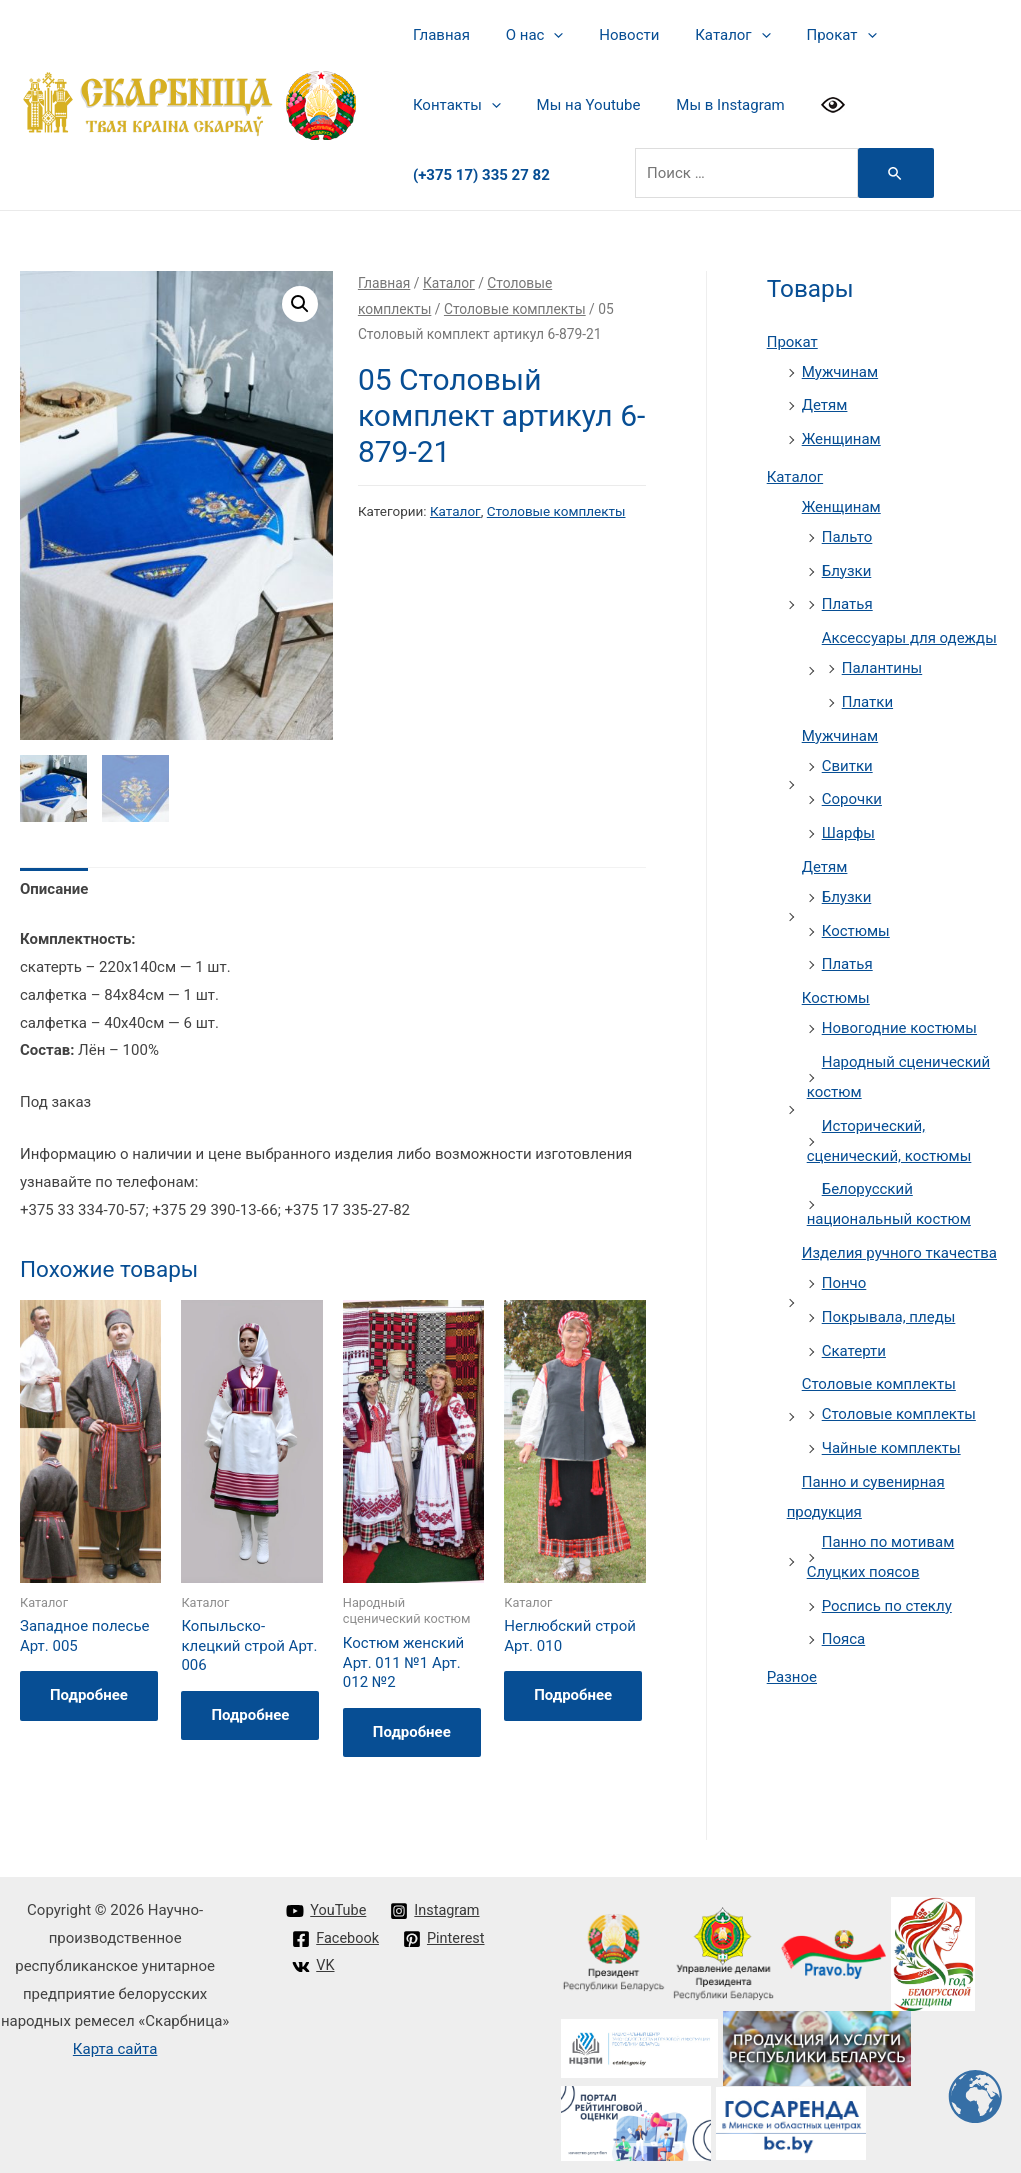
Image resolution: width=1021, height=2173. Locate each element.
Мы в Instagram (598, 105)
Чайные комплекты (891, 1440)
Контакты (924, 35)
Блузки (847, 563)
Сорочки (852, 791)
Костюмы (856, 923)
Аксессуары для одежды (909, 630)
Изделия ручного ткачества (899, 1245)
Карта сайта (115, 2041)
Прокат (815, 35)
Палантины (882, 660)
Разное (792, 1669)
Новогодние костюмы (899, 1020)
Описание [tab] (54, 881)
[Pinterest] (447, 1931)
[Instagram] (439, 1903)
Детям (825, 397)
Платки (867, 694)
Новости (615, 35)
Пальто (847, 529)
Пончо (844, 1275)
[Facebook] (336, 1931)
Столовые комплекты (515, 301)
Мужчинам (840, 364)
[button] (300, 296)
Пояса (844, 1631)
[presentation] (545, 35)
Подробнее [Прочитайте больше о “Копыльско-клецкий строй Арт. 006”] (250, 1707)
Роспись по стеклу (887, 1598)
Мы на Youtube (462, 105)
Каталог (712, 35)
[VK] (313, 1959)
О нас (526, 35)
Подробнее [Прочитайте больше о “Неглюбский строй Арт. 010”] (573, 1687)
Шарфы (848, 825)
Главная (438, 35)
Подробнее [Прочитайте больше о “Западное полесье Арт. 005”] (89, 1687)
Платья (847, 596)
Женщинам (841, 431)
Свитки (847, 758)
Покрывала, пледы (889, 1309)
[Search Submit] (810, 165)
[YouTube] (327, 1903)
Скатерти (854, 1343)
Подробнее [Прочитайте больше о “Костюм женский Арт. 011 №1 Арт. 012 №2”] (412, 1724)
